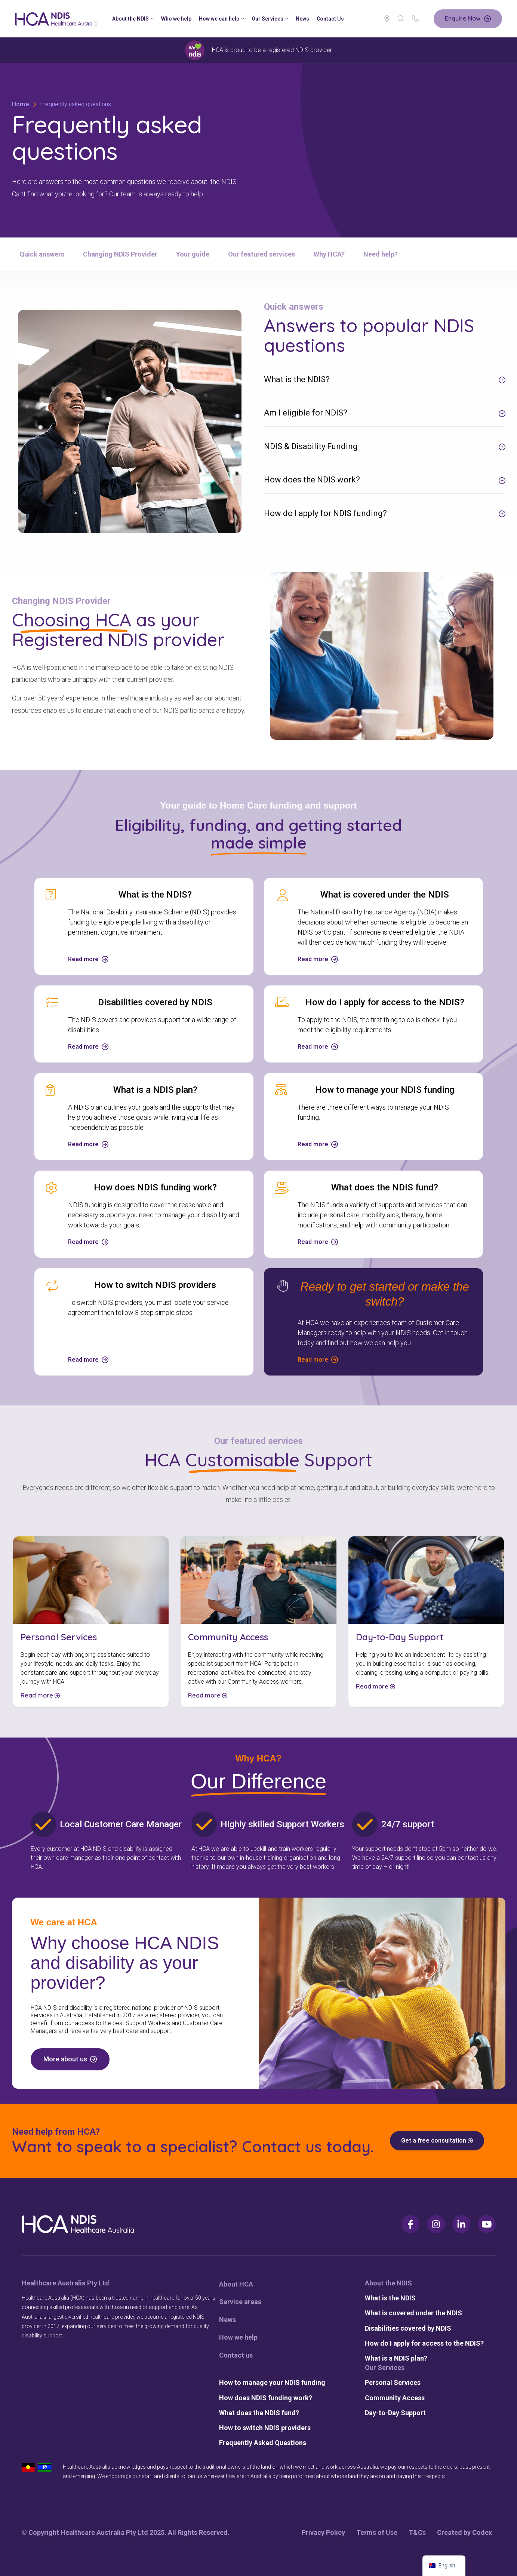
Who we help (176, 19)
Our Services (270, 19)
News (302, 19)
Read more (40, 1695)
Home (20, 104)
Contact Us (330, 19)
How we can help (221, 19)
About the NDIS (133, 19)
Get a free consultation (437, 2140)
